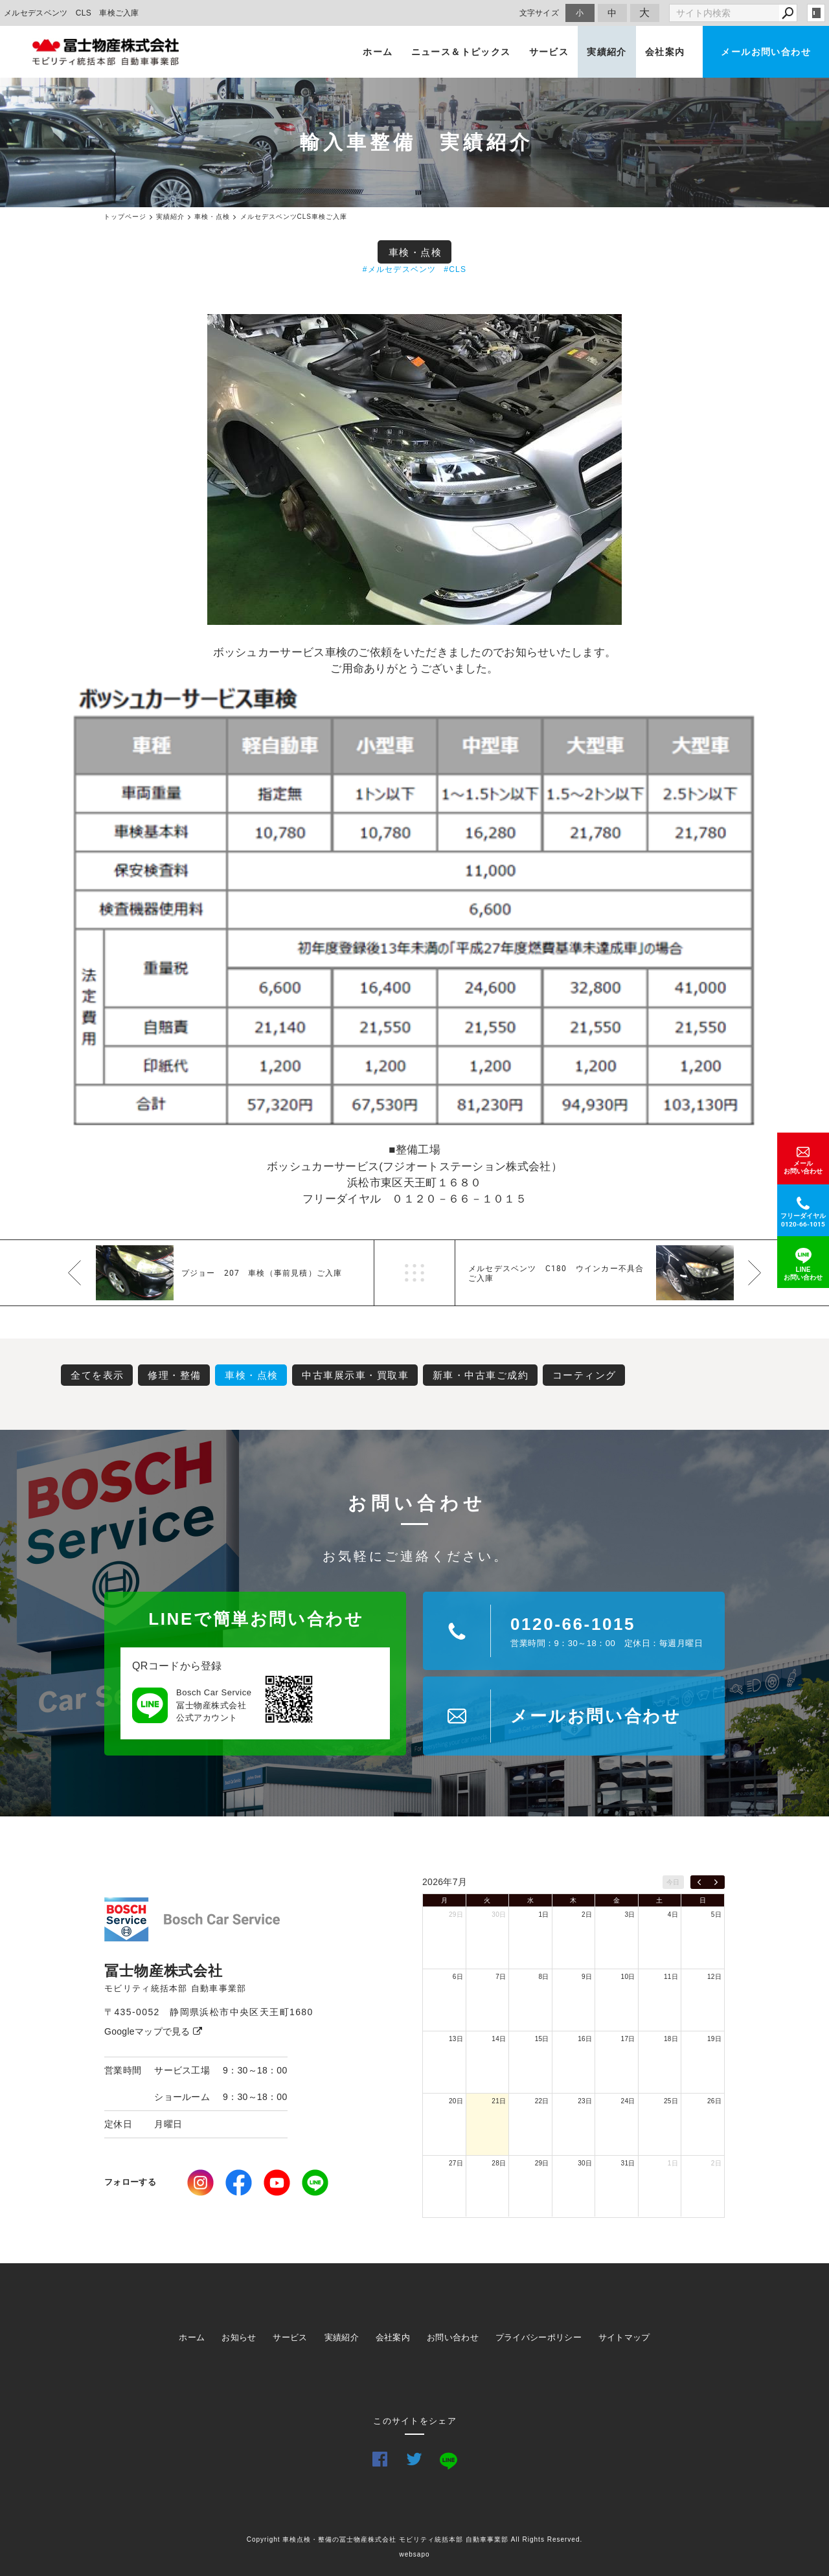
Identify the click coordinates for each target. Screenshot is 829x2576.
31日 (628, 2163)
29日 (456, 1914)
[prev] (699, 1882)
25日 (671, 2101)
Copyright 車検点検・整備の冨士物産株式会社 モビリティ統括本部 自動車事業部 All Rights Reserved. (415, 2539)
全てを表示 (97, 1375)
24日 (628, 2101)
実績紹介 (607, 52)
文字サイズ (539, 12)
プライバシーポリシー (538, 2337)
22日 (542, 2101)
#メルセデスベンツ (399, 269)
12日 (714, 1976)
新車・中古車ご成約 (481, 1375)
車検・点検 (415, 252)
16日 (585, 2038)
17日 (628, 2038)
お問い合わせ (453, 2337)
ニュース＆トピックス (461, 52)
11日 (671, 1976)
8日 (544, 1976)
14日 (499, 2038)
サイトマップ (624, 2337)
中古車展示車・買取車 (355, 1375)
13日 (456, 2038)
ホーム (377, 52)
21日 (499, 2101)
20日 (456, 2101)
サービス (549, 52)
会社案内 (665, 52)
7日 (500, 1976)
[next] (716, 1882)
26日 (714, 2101)
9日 (587, 1976)
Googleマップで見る (153, 2031)
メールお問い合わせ (766, 52)
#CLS (455, 269)
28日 (499, 2163)
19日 (714, 2038)
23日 (585, 2101)
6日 (458, 1976)
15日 (542, 2038)
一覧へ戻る (414, 1272)
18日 (671, 2038)
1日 (544, 1914)
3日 (629, 1914)
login (816, 13)
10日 (628, 1976)
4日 (673, 1914)
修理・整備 (174, 1375)
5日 (716, 1914)
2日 (587, 1914)
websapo (414, 2554)
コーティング (584, 1375)
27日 (456, 2163)
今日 (673, 1882)
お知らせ (238, 2337)
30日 (499, 1914)
